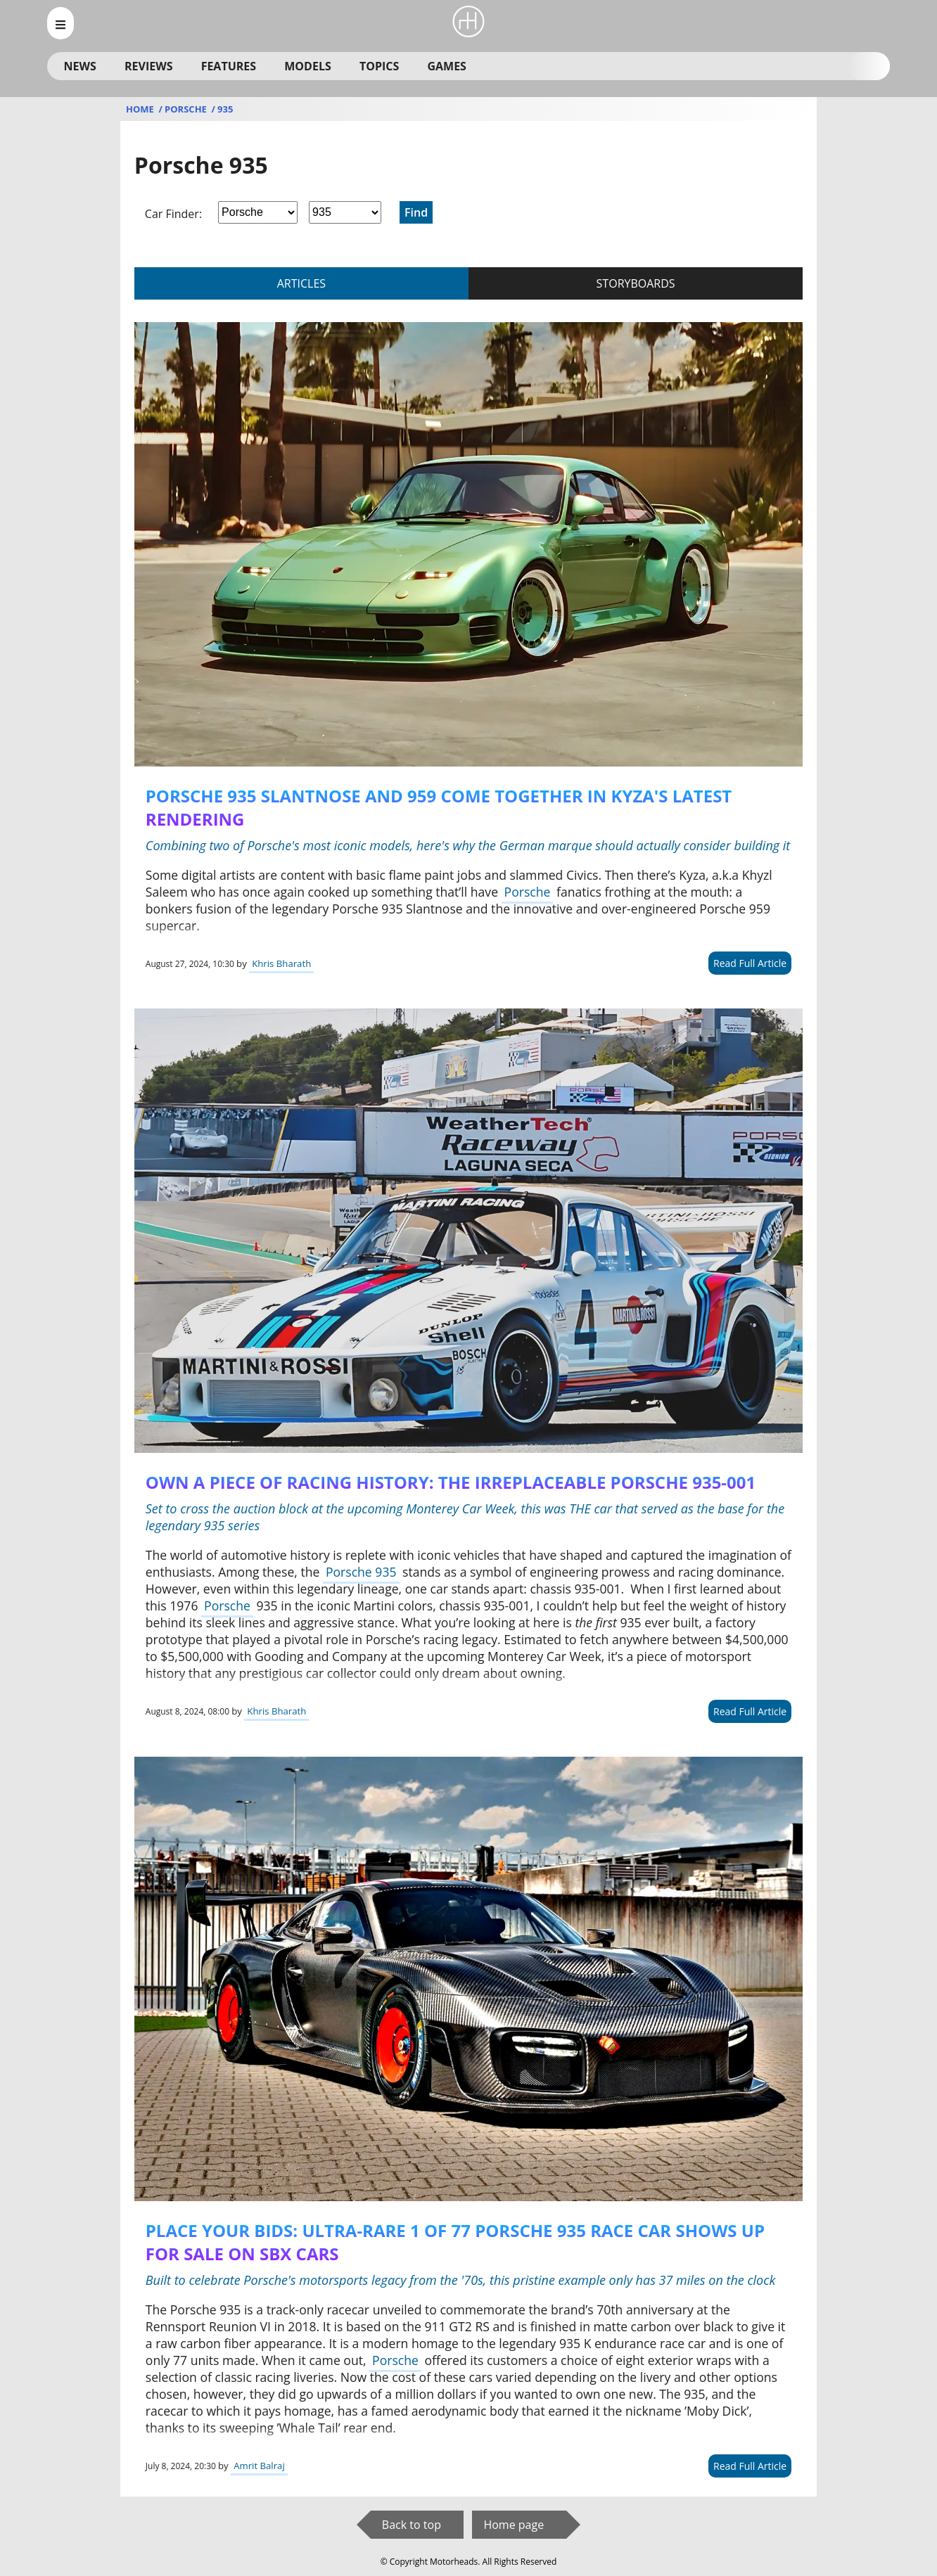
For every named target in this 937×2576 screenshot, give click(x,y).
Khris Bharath (281, 963)
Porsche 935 (361, 1571)
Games (446, 66)
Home (141, 109)
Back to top (411, 2524)
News (80, 66)
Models (307, 66)
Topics (379, 66)
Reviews (148, 66)
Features (228, 66)
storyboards (636, 283)
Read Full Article (749, 963)
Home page (513, 2524)
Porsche (187, 109)
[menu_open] (60, 23)
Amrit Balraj (259, 2465)
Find (416, 212)
